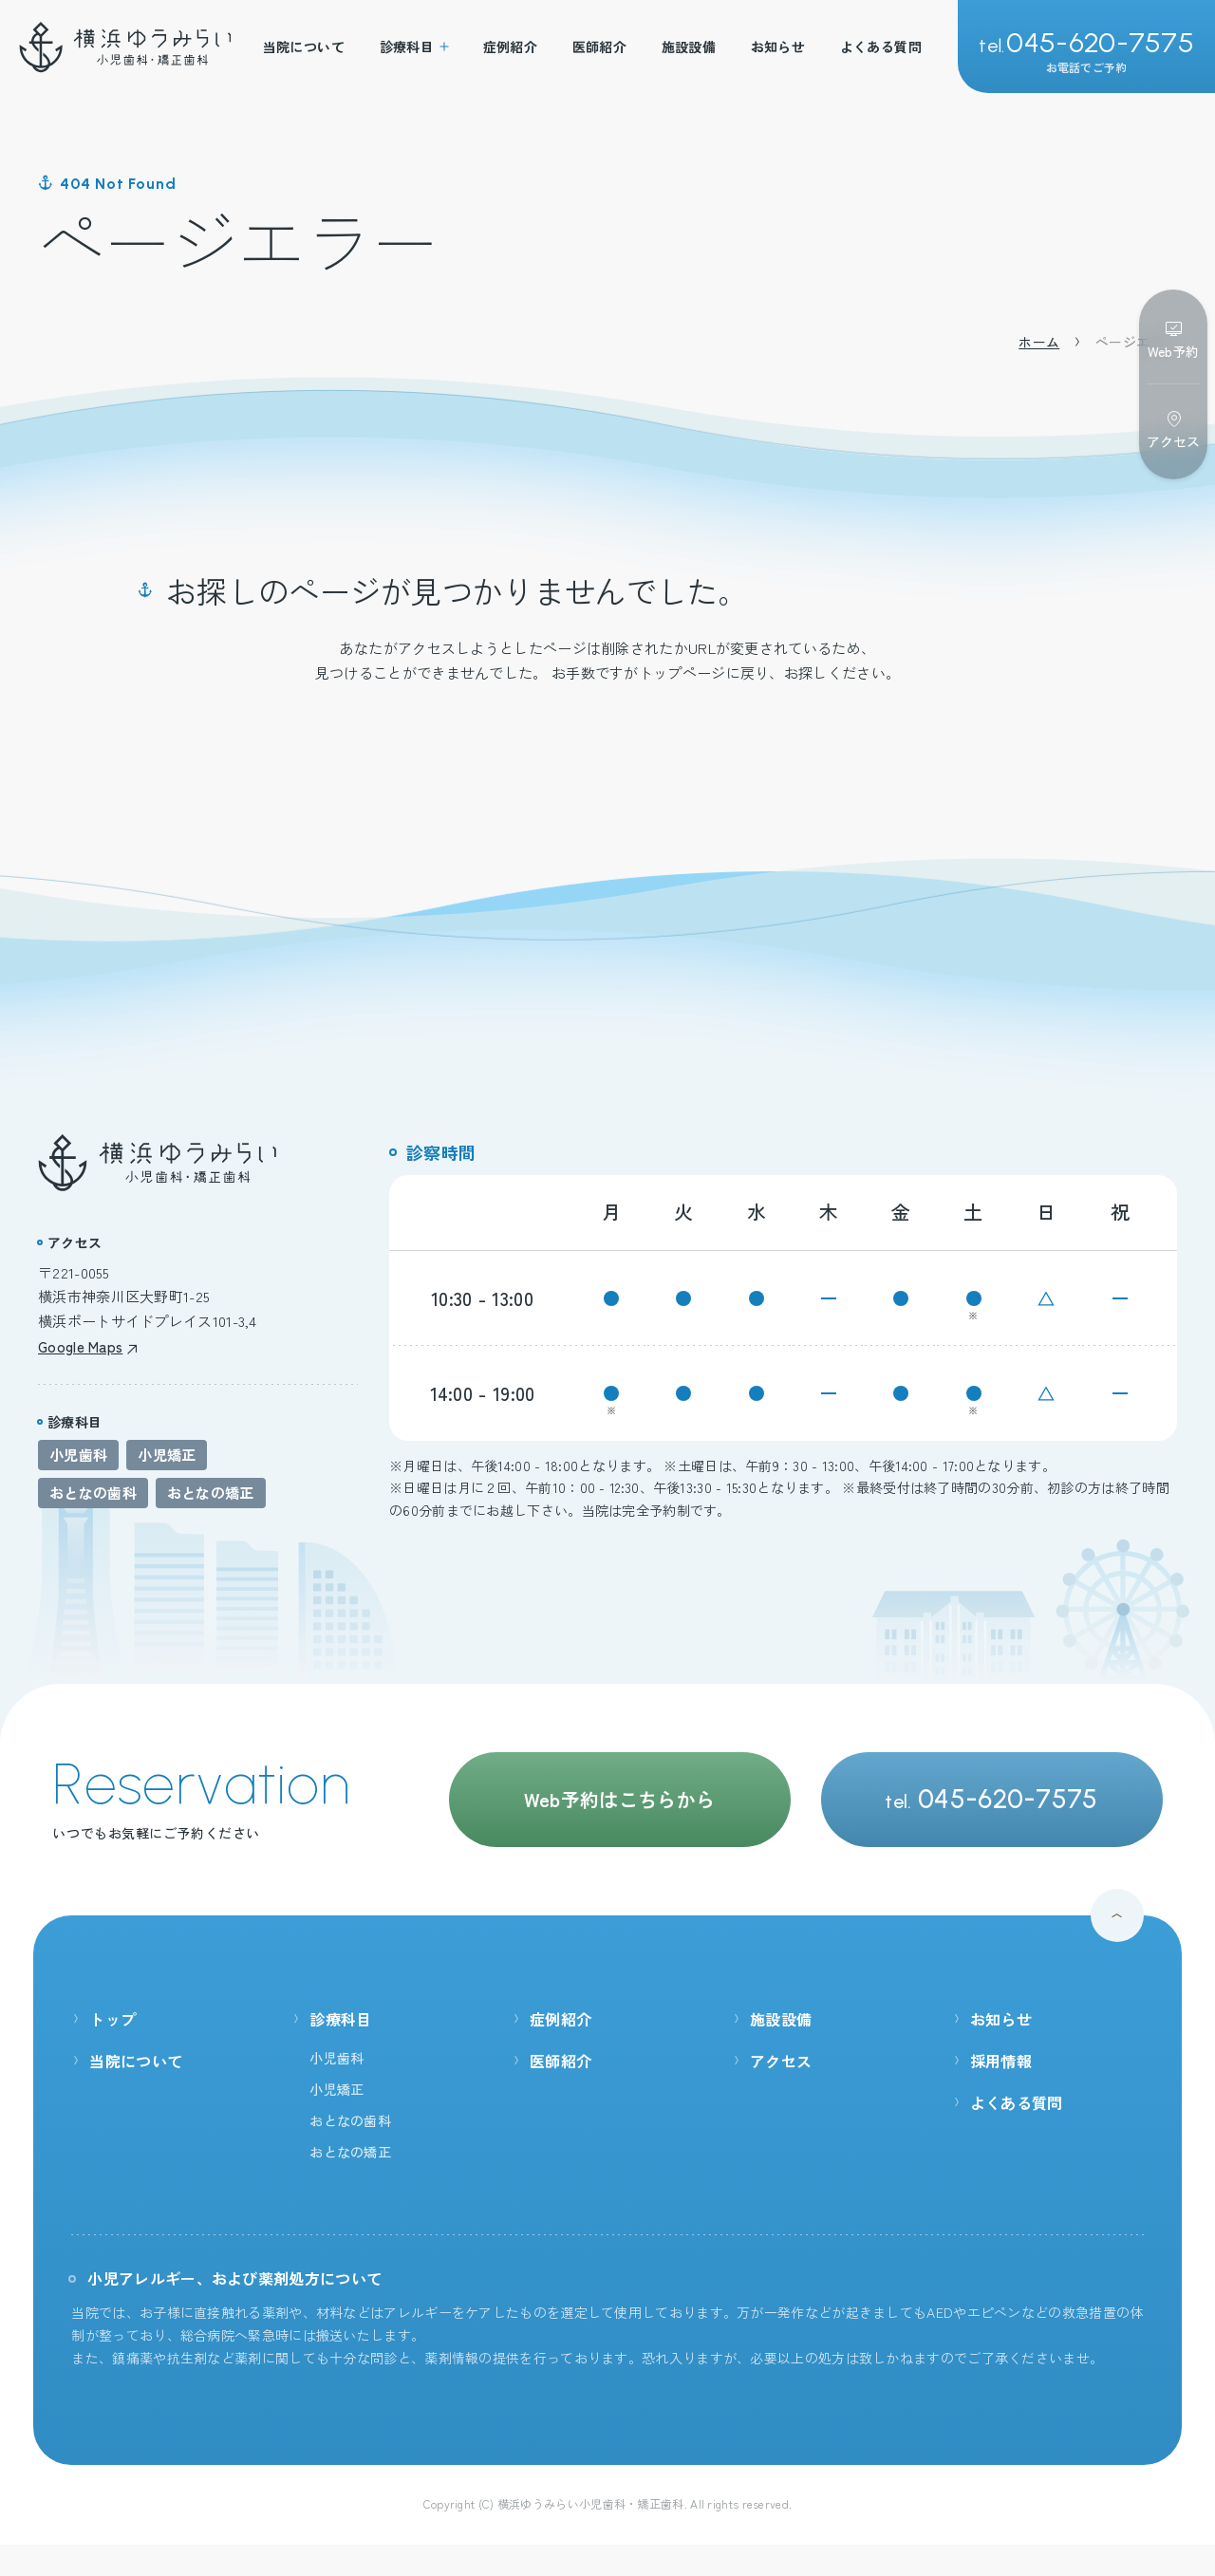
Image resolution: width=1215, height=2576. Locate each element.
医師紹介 (599, 46)
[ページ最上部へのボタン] (1117, 1915)
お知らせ (778, 46)
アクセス (772, 2060)
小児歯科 (78, 1455)
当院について (304, 46)
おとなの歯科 (93, 1493)
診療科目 (414, 46)
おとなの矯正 (210, 1493)
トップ (103, 2018)
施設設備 (689, 46)
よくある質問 (881, 46)
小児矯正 (167, 1455)
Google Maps (88, 1346)
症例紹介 (510, 46)
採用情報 (992, 2060)
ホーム (1039, 341)
